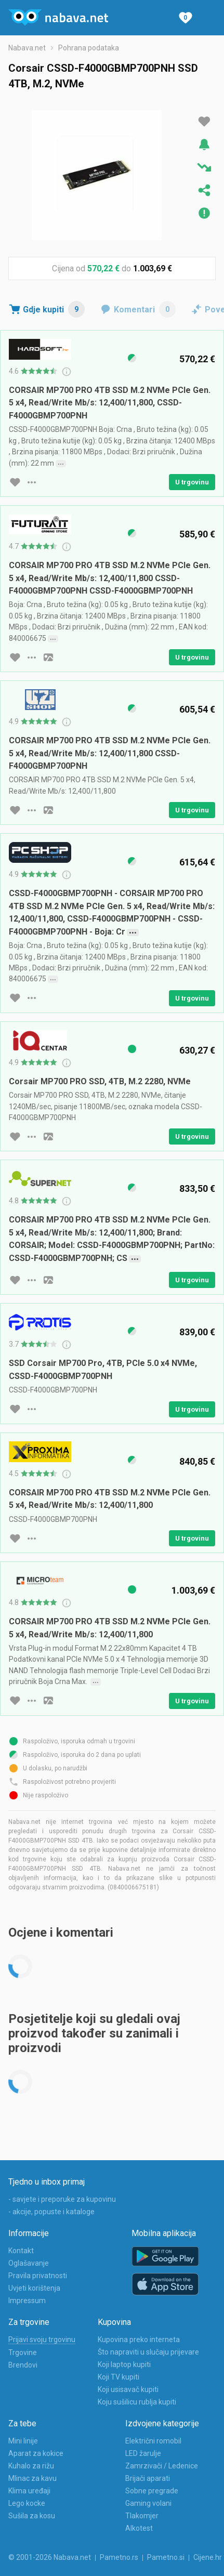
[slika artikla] (48, 657)
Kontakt (21, 2250)
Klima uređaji (29, 2491)
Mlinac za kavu (32, 2478)
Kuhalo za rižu (31, 2466)
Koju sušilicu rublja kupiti (137, 2402)
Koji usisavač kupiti (128, 2389)
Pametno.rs (119, 2557)
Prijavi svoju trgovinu (41, 2339)
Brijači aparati (147, 2478)
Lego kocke (26, 2503)
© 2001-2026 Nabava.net (49, 2557)
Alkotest (139, 2528)
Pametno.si (166, 2557)
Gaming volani (148, 2503)
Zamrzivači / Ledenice (161, 2466)
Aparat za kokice (35, 2453)
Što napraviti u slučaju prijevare (148, 2352)
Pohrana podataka (88, 48)
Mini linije (23, 2441)
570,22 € (103, 268)
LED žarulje (143, 2453)
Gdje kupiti (54, 309)
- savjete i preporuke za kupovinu (62, 2199)
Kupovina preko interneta (139, 2339)
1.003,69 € (152, 268)
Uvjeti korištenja (34, 2288)
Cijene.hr (207, 2557)
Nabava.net (27, 48)
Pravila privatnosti (37, 2275)
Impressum (27, 2300)
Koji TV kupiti (118, 2377)
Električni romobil (153, 2441)
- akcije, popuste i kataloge (51, 2211)
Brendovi (22, 2365)
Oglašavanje (28, 2263)
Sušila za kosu (31, 2516)
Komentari (145, 309)
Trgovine (22, 2352)
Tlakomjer (142, 2516)
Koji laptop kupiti (124, 2364)
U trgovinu (192, 482)
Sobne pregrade (151, 2491)
